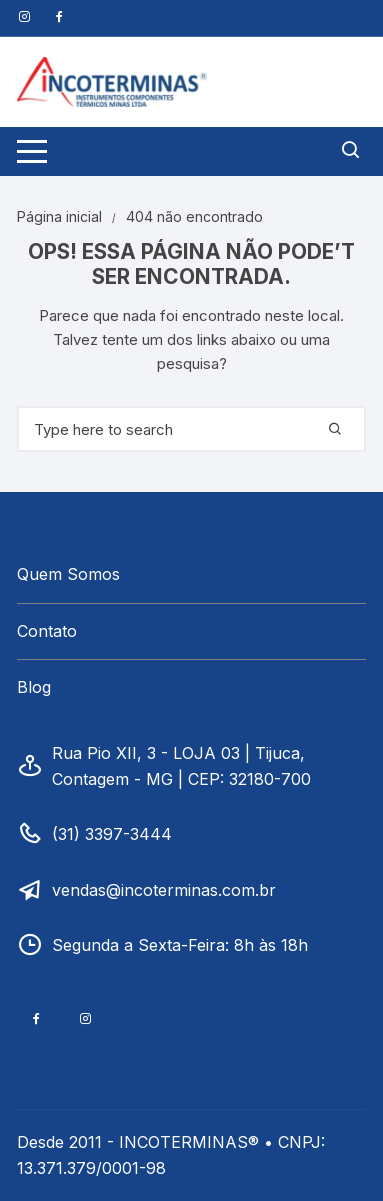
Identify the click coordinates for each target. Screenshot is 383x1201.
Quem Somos (68, 574)
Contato (47, 631)
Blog (34, 687)
